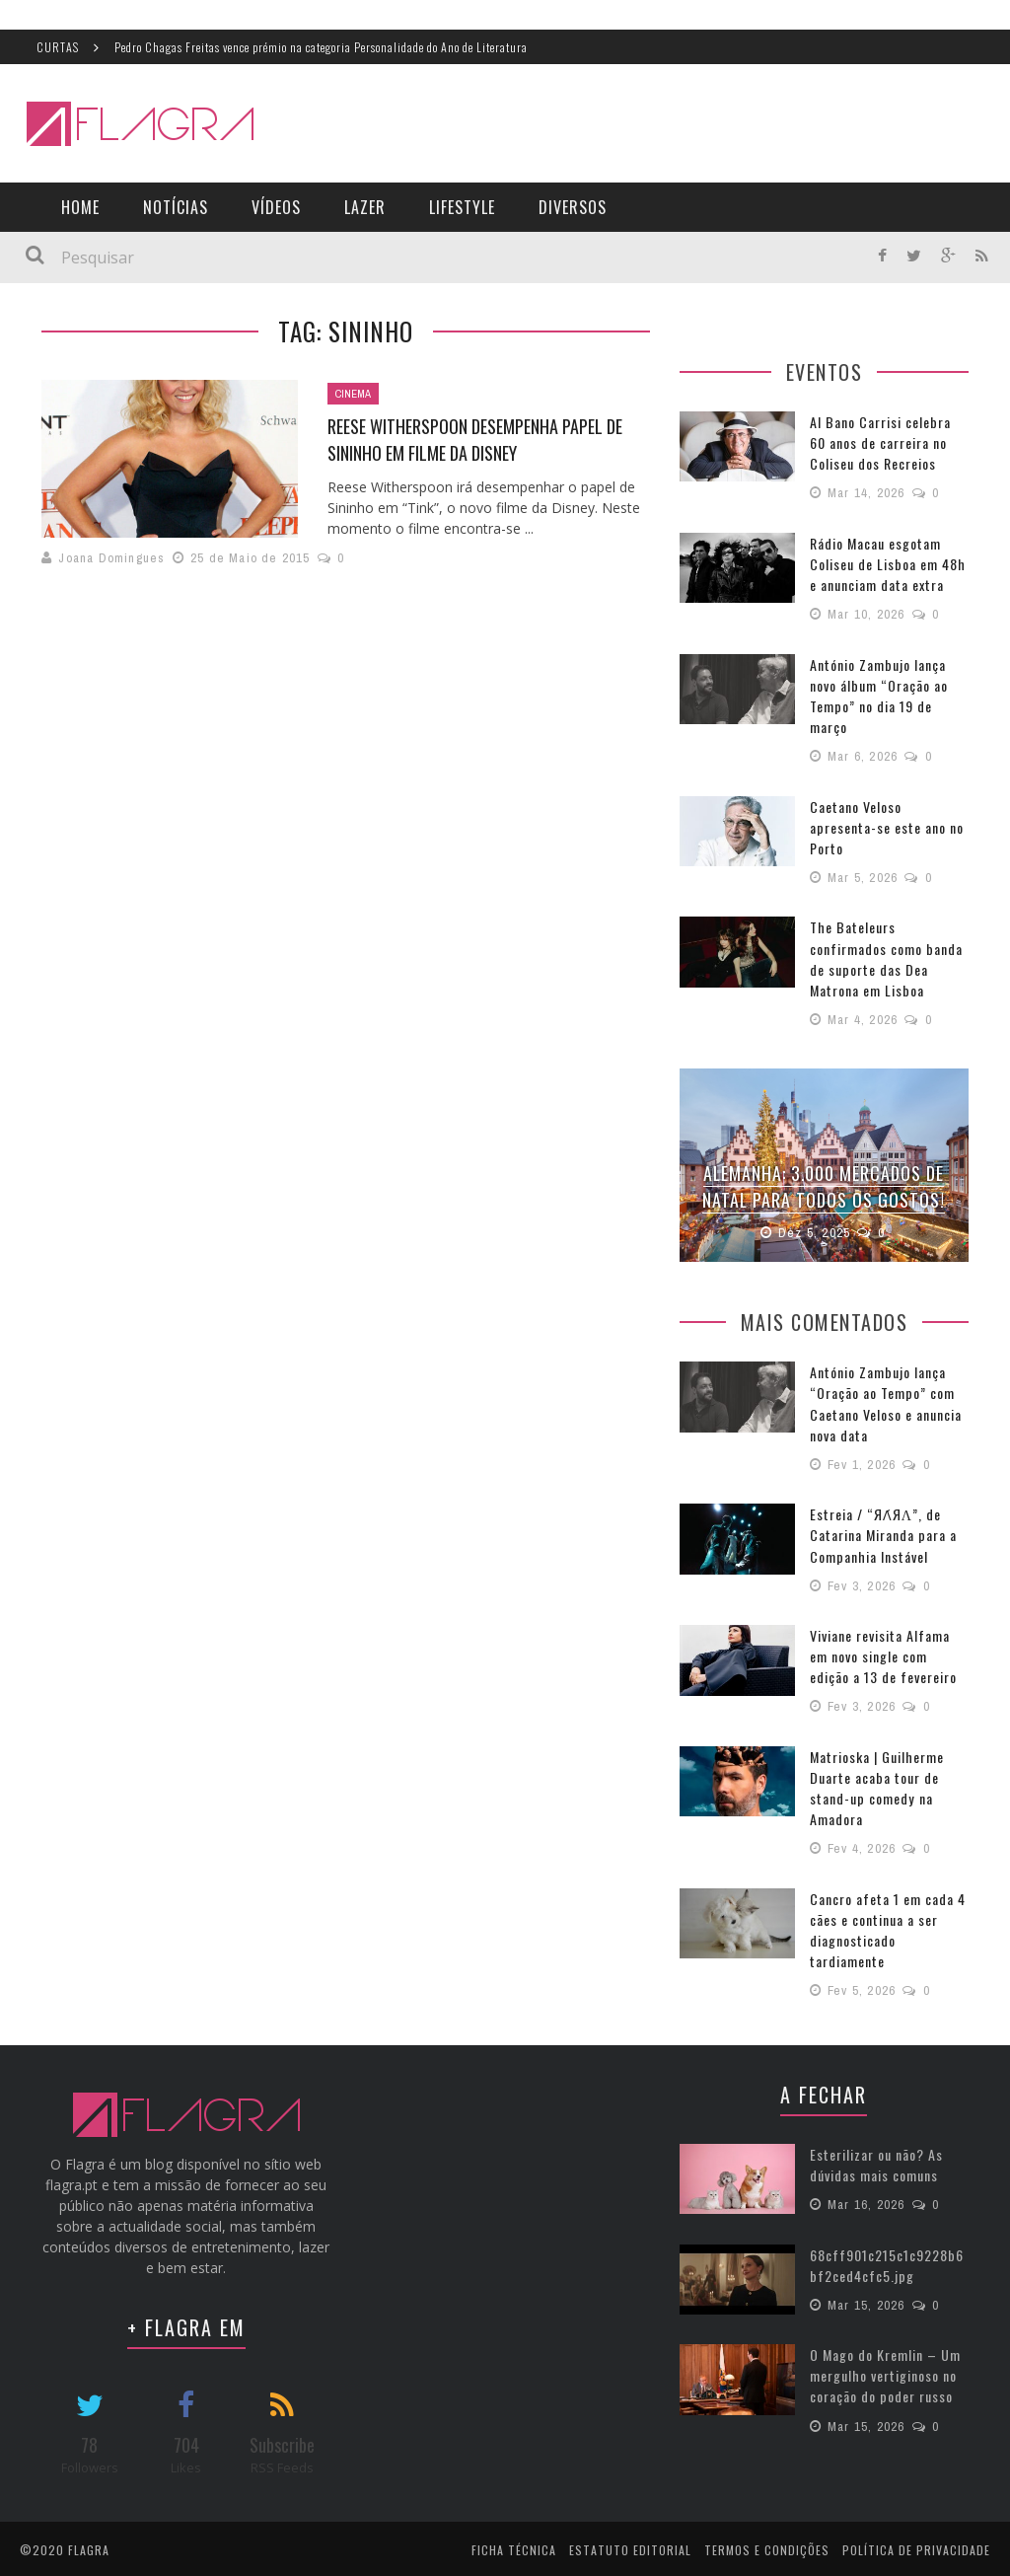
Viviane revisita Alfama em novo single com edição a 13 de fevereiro (883, 1653)
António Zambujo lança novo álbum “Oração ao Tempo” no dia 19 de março (879, 694)
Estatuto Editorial (630, 2546)
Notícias (175, 207)
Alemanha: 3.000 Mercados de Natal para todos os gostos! (824, 1184)
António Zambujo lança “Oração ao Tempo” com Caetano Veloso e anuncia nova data (886, 1401)
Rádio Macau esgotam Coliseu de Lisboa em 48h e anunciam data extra (887, 564)
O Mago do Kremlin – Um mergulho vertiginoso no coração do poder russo (885, 2370)
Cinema (353, 394)
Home (80, 207)
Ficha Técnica (513, 2546)
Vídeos (276, 207)
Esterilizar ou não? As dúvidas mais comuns (876, 2159)
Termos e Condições (767, 2546)
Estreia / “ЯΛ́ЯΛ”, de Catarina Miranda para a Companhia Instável (883, 1532)
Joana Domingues (111, 558)
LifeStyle (462, 207)
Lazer (365, 207)
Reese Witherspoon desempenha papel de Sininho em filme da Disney (474, 439)
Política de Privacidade (916, 2546)
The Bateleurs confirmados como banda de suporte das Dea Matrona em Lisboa (886, 957)
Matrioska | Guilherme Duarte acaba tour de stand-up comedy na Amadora (876, 1783)
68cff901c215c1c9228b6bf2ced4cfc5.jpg (887, 2260)
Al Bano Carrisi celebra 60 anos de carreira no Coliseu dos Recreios (880, 442)
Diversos (573, 207)
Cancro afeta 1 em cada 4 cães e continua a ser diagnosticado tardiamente (888, 1925)
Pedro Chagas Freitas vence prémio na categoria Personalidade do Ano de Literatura (321, 46)
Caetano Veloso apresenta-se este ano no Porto (887, 826)
